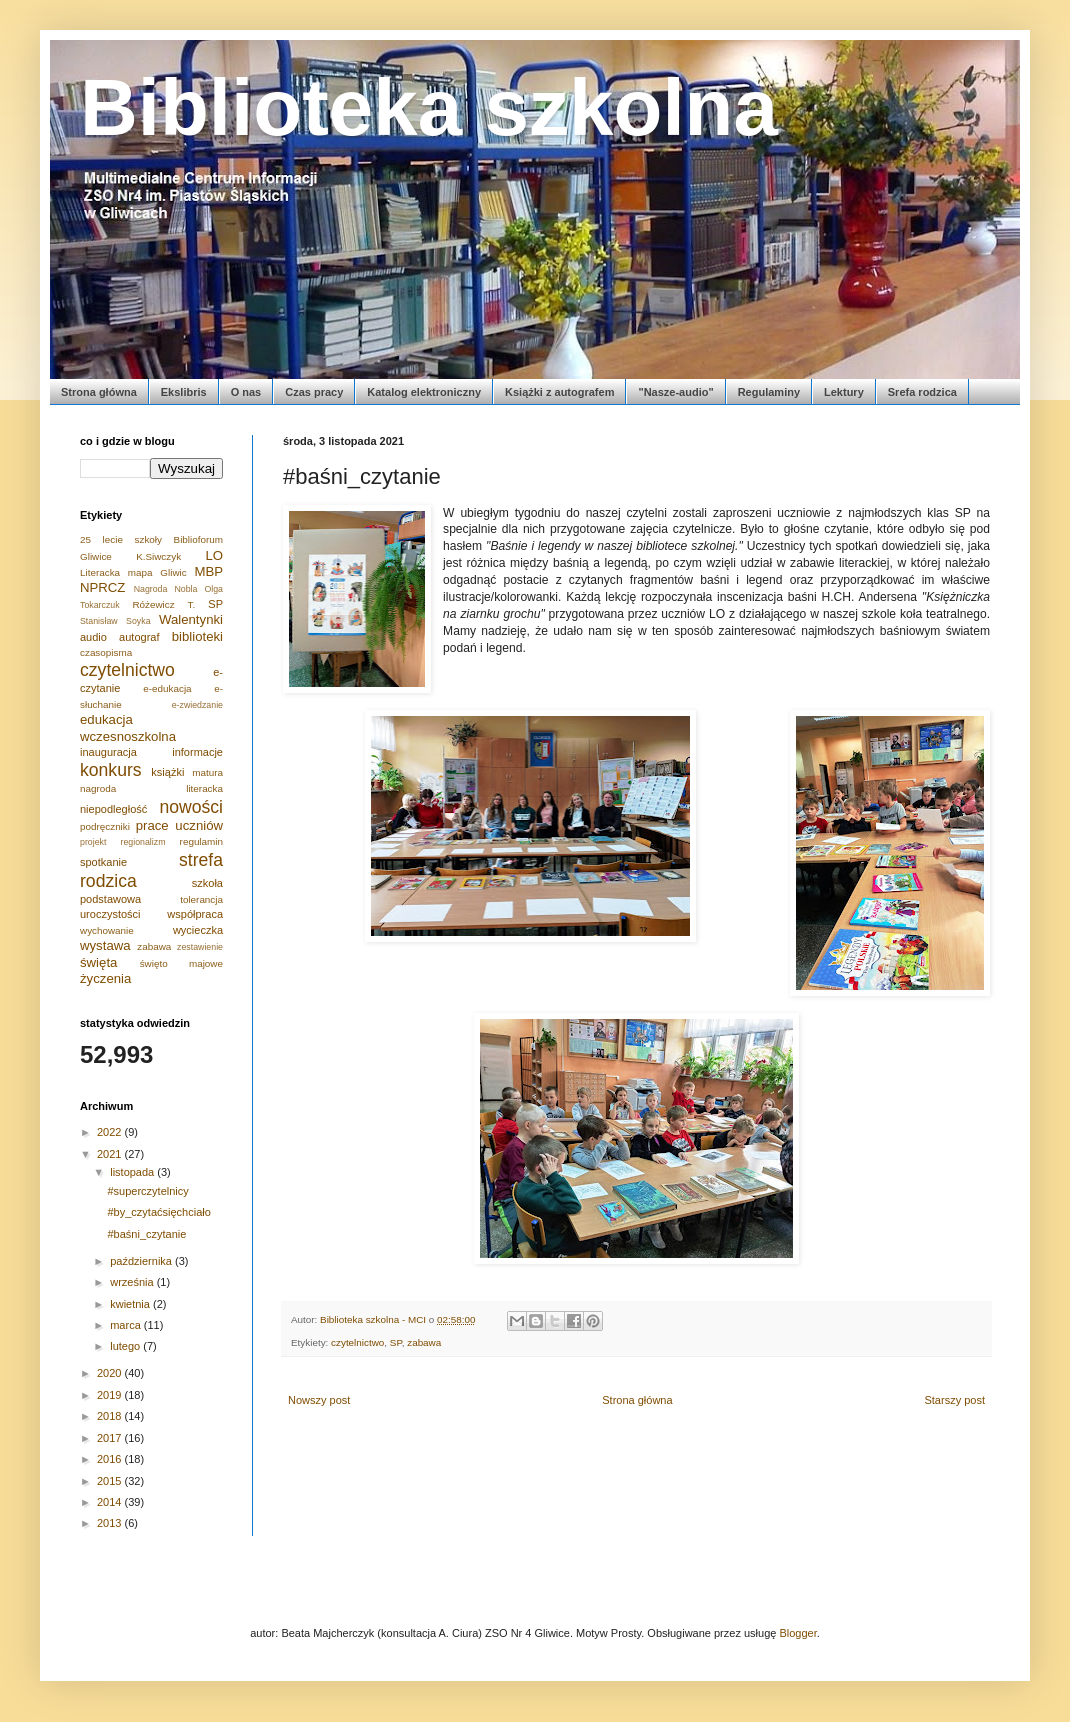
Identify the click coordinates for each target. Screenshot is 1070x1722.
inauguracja (108, 752)
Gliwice (96, 556)
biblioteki (197, 636)
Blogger (797, 1633)
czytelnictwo (357, 1342)
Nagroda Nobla (166, 589)
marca (127, 1325)
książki (167, 772)
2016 (111, 1459)
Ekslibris (184, 392)
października (142, 1261)
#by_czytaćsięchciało (158, 1212)
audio (93, 637)
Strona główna (99, 392)
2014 (111, 1502)
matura (207, 772)
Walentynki (191, 619)
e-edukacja (167, 688)
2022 (111, 1132)
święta (98, 962)
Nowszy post (319, 1400)
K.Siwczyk (158, 556)
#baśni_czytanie (146, 1234)
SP (396, 1342)
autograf (139, 637)
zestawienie (200, 947)
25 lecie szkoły (121, 539)
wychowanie (107, 930)
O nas (246, 392)
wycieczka (198, 930)
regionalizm (143, 842)
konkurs (111, 770)
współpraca (195, 914)
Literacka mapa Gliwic (133, 572)
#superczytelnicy (147, 1191)
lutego (126, 1346)
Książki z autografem (559, 392)
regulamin (201, 841)
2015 (111, 1481)
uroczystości (110, 914)
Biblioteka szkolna (429, 107)
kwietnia (131, 1304)
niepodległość (113, 809)
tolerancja (201, 899)
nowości (191, 807)
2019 (111, 1395)
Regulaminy (769, 392)
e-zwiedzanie (197, 705)
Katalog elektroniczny (424, 392)
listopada (133, 1172)
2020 (111, 1373)
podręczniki (105, 826)
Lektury (844, 392)
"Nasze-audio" (675, 392)
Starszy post (954, 1400)
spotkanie (103, 862)
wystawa (105, 945)
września (133, 1282)
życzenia (105, 978)
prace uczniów (179, 825)
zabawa (424, 1342)
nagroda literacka (151, 788)
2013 (111, 1523)
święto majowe (181, 963)
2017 (111, 1438)
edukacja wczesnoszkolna (128, 727)
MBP (208, 571)
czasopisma (106, 652)
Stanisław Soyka (115, 621)
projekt (93, 842)
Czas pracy (314, 392)
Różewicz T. (163, 604)
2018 (111, 1416)
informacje (197, 752)
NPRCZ (102, 587)
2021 (111, 1154)
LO (214, 555)
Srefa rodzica (922, 392)
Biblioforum (198, 539)
